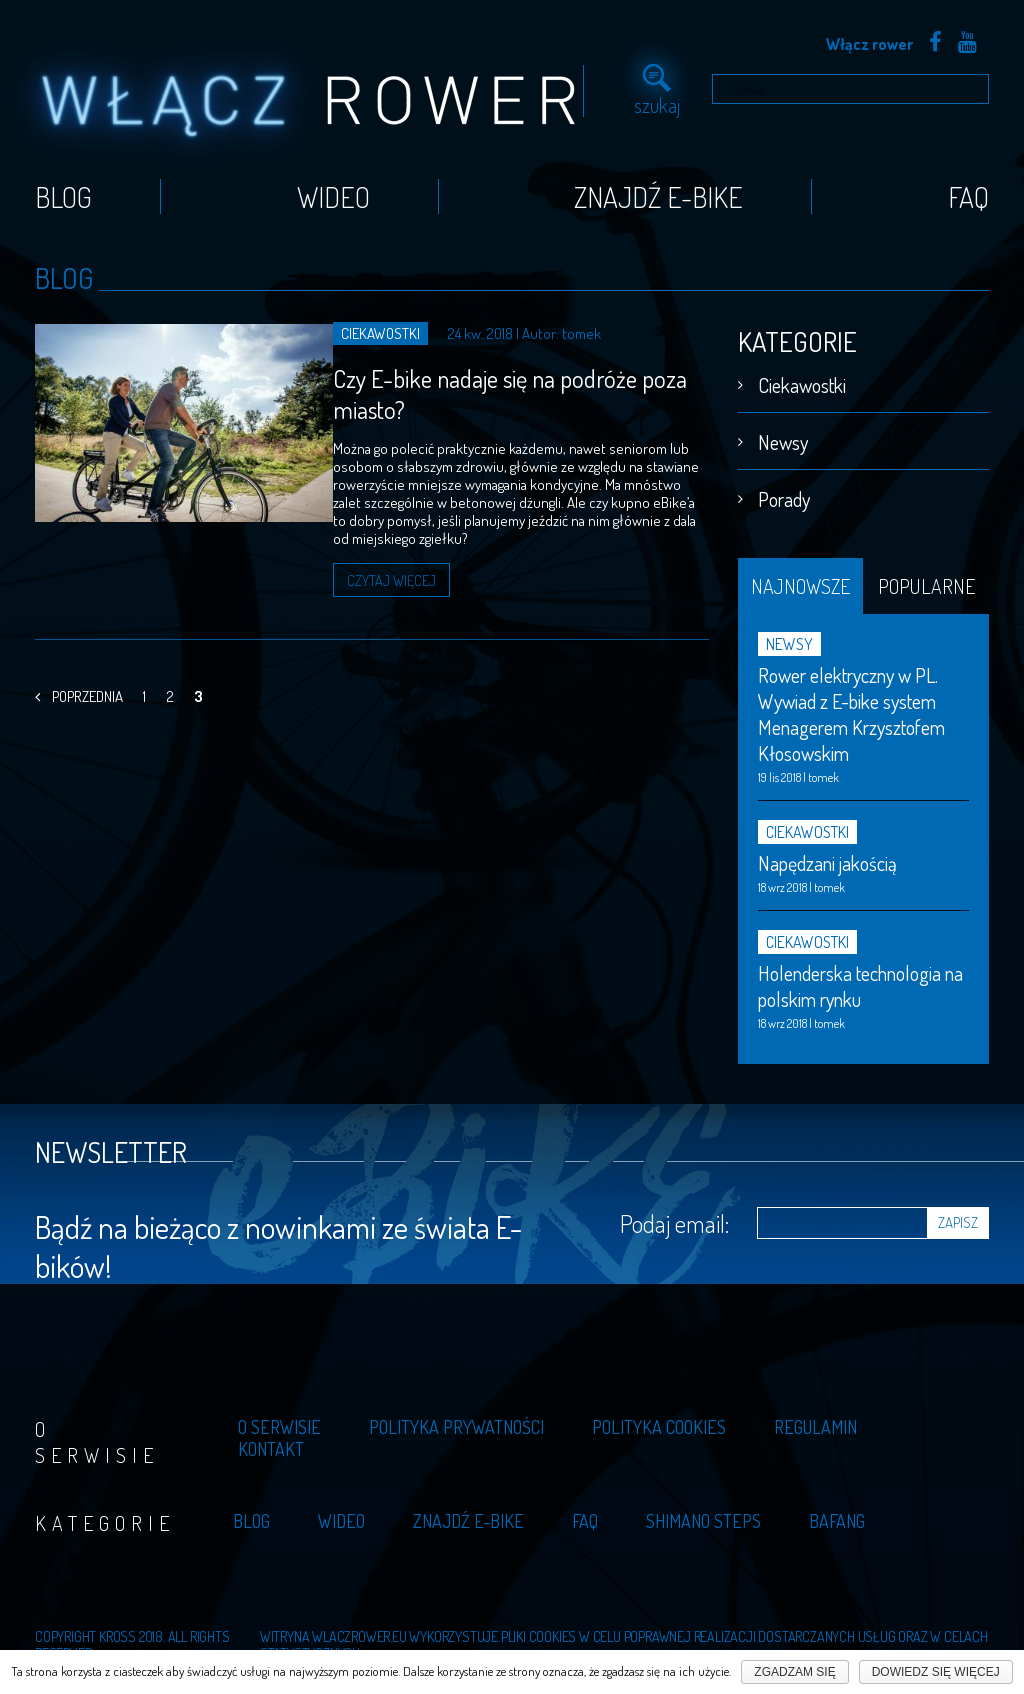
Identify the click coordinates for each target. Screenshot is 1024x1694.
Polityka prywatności (456, 1420)
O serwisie (279, 1420)
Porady (784, 492)
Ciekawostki (802, 378)
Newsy (783, 435)
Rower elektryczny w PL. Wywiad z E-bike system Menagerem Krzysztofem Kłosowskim (851, 707)
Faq (968, 190)
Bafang (837, 1514)
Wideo (333, 190)
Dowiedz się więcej (936, 1672)
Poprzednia (79, 674)
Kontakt (271, 1442)
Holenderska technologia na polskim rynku (860, 979)
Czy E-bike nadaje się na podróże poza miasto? (471, 387)
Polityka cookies (659, 1420)
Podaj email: (674, 1216)
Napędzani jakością (827, 856)
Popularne (926, 579)
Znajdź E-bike (658, 190)
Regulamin (815, 1420)
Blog (63, 190)
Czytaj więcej (339, 557)
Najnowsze (800, 579)
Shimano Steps (703, 1514)
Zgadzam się (794, 1672)
